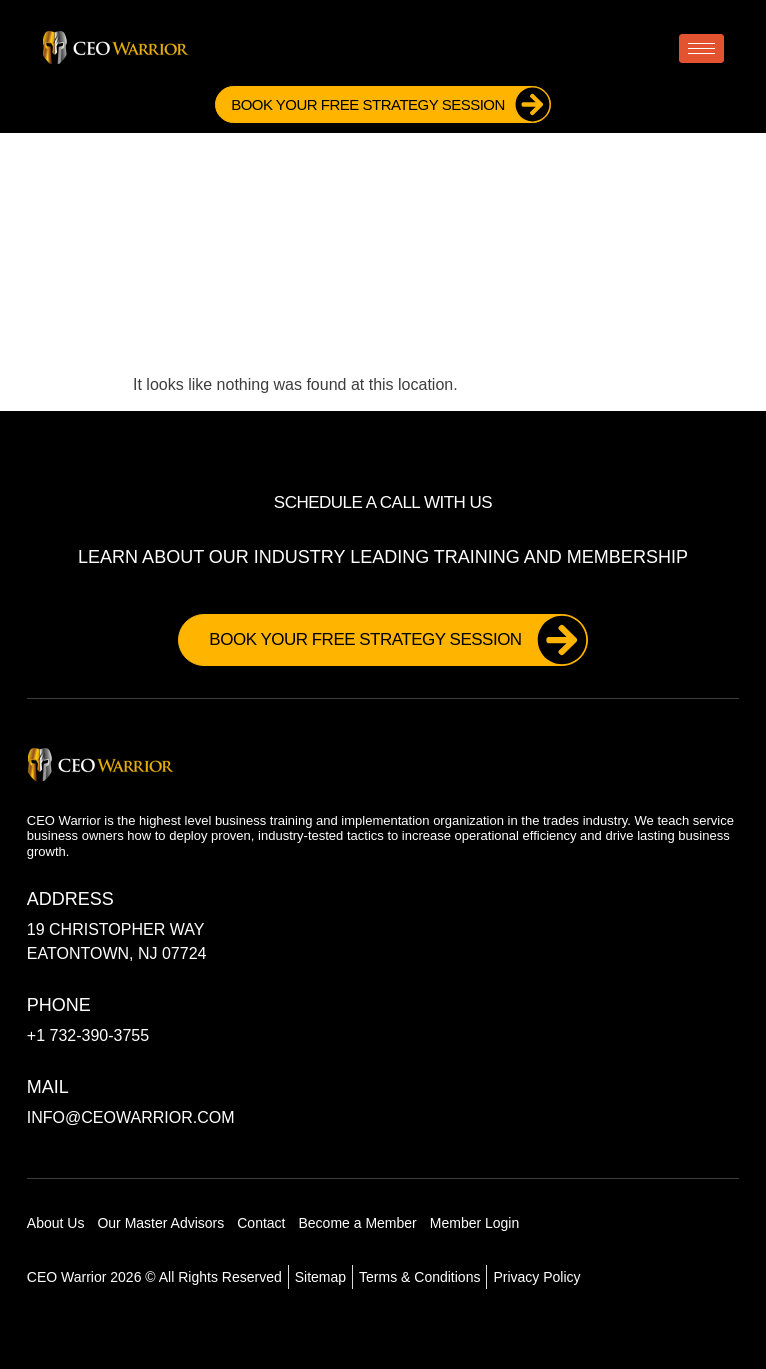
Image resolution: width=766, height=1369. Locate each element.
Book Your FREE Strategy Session (390, 104)
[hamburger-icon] (701, 48)
